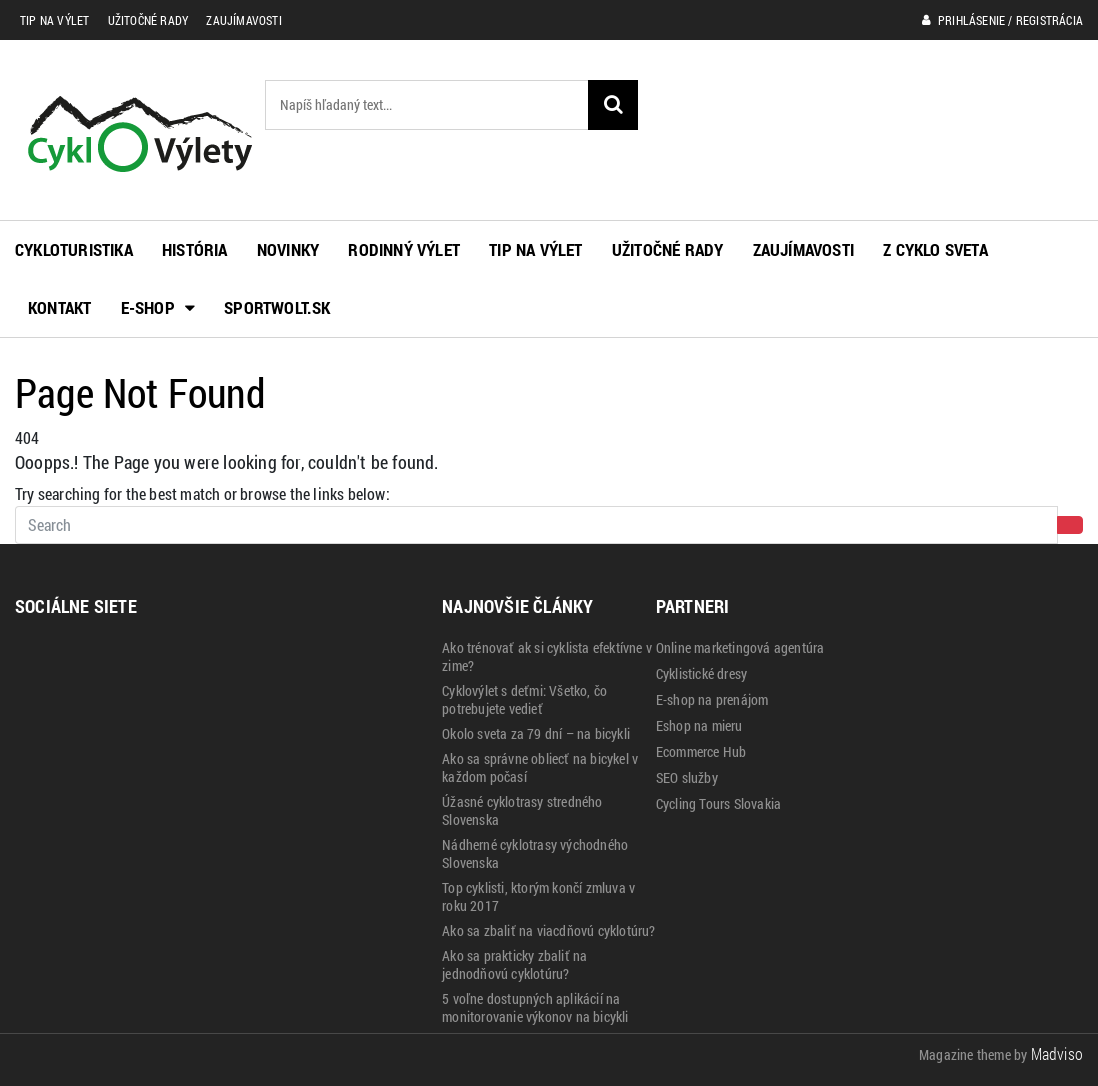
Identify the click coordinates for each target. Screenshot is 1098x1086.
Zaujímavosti (243, 20)
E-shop (158, 307)
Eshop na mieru (699, 726)
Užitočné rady (148, 20)
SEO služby (687, 778)
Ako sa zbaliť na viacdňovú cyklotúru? (548, 931)
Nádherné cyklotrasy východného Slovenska (535, 854)
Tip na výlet (54, 20)
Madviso (1057, 1053)
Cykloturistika (74, 249)
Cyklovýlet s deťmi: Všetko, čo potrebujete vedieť (524, 700)
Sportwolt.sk (277, 307)
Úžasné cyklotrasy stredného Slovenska (522, 811)
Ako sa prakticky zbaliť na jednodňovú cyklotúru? (514, 965)
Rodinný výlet (404, 249)
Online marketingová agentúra (740, 648)
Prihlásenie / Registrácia (1002, 20)
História (195, 249)
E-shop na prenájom (712, 700)
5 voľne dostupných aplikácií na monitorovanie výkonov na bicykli (535, 1008)
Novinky (288, 249)
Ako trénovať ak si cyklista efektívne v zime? (547, 657)
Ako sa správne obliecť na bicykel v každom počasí (540, 768)
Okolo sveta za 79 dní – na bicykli (536, 734)
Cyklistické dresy (701, 674)
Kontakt (59, 307)
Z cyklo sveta (935, 249)
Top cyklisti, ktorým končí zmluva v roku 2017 (538, 897)
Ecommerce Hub (701, 752)
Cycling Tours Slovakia (718, 804)
